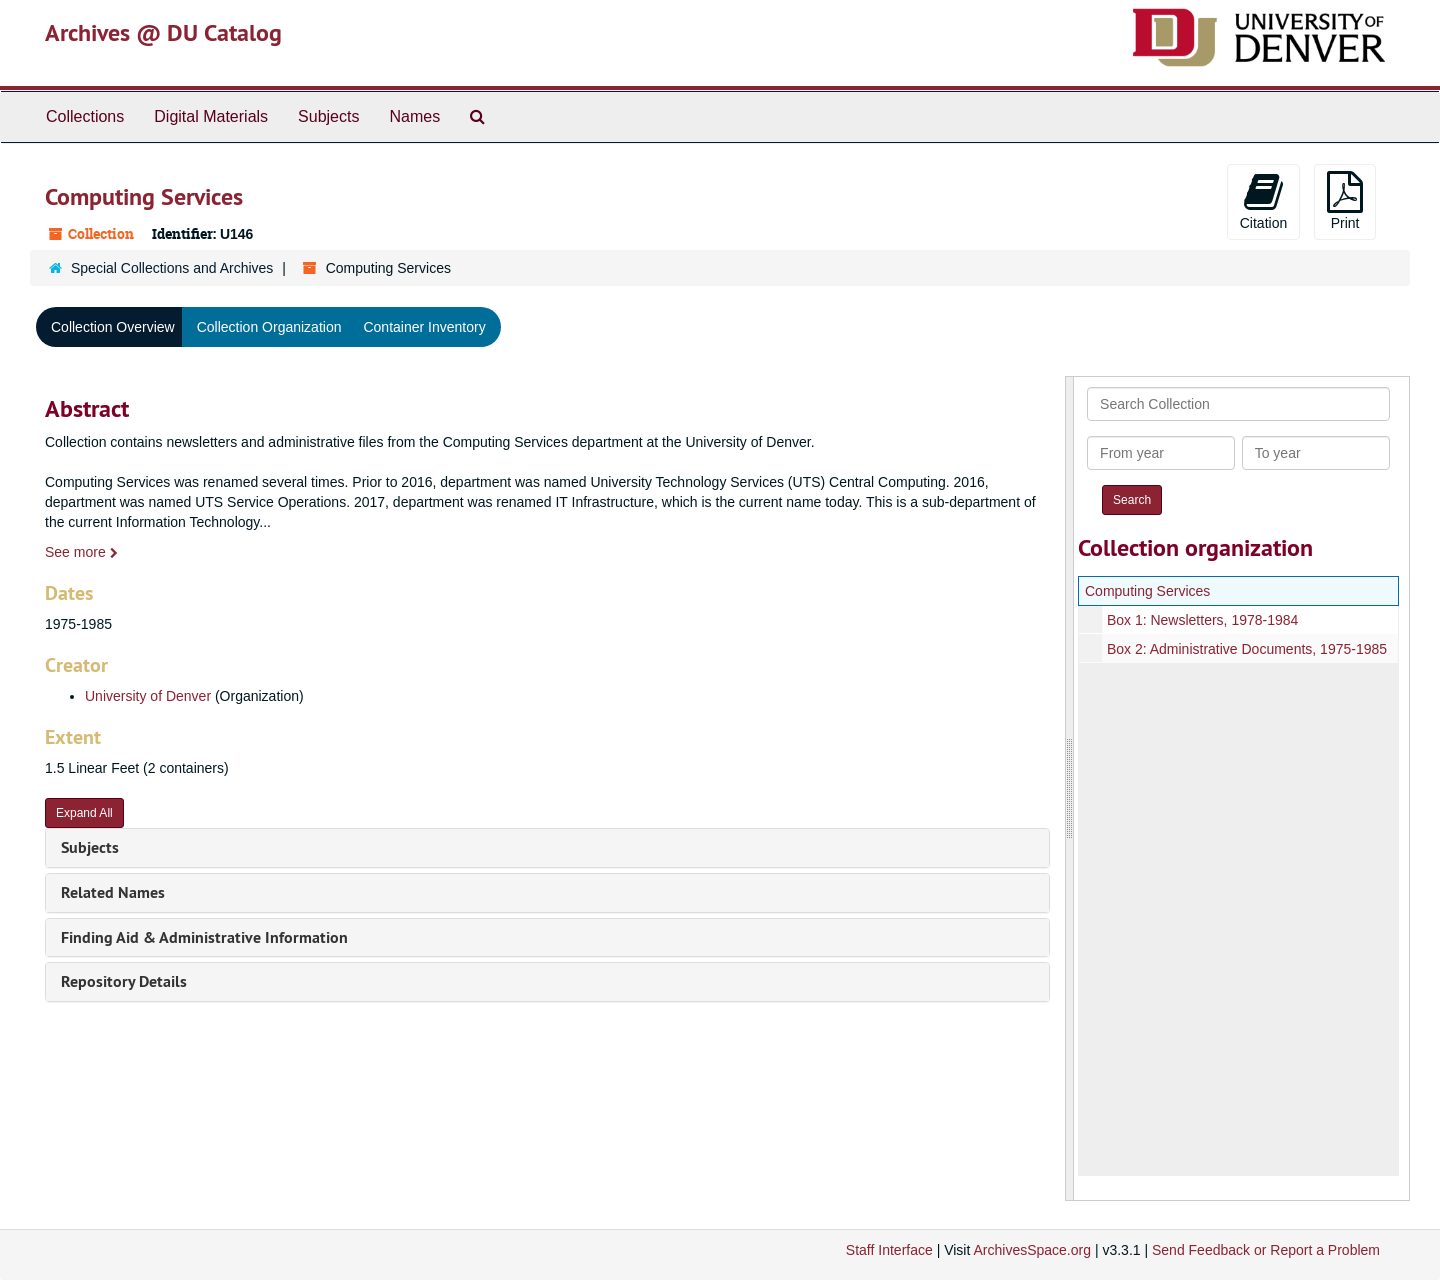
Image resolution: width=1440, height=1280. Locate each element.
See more (81, 552)
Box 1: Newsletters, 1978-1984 (1202, 620)
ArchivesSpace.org (1032, 1250)
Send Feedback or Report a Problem (1266, 1250)
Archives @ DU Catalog (163, 32)
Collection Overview (113, 327)
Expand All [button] (84, 813)
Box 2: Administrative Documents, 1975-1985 (1247, 649)
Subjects (328, 116)
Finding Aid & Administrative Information (204, 937)
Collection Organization (269, 327)
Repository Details (124, 981)
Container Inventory (424, 327)
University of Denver (148, 696)
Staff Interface (889, 1250)
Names (414, 116)
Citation (1263, 201)
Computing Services (1147, 591)
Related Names (113, 892)
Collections (85, 116)
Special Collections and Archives (172, 268)
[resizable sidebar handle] (1070, 788)
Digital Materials (211, 116)
